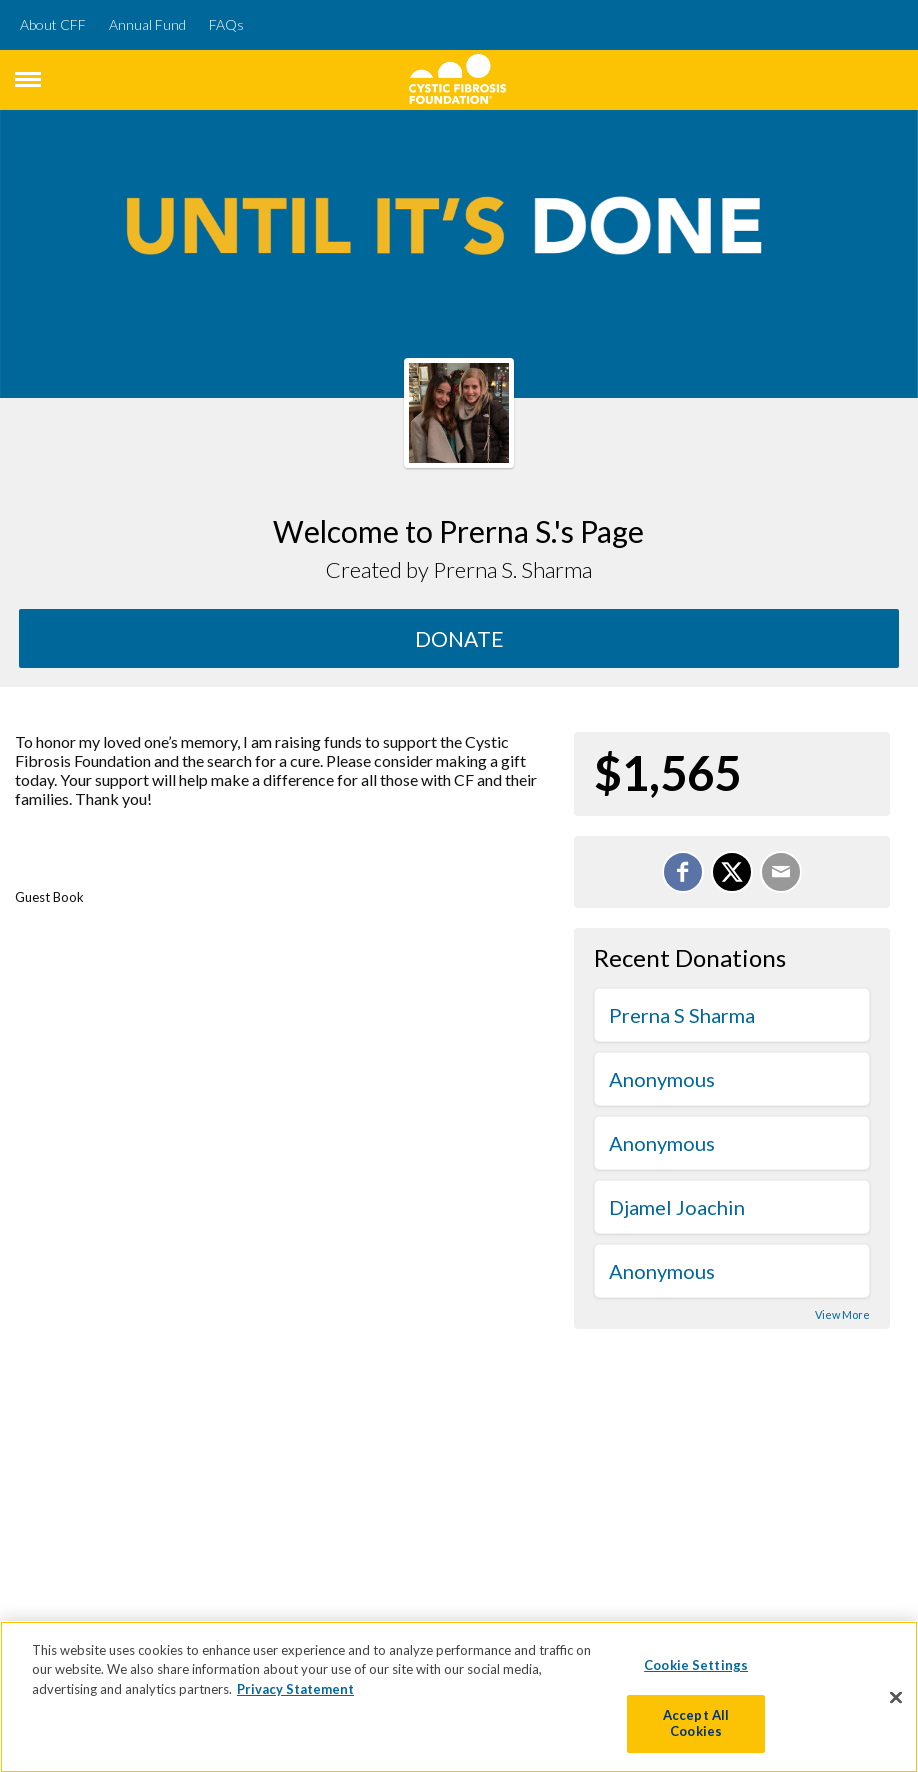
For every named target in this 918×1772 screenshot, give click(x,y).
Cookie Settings (696, 1669)
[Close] (896, 1702)
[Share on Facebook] (683, 872)
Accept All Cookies (696, 1728)
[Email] (781, 872)
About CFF (53, 24)
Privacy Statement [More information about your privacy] (295, 1693)
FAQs (226, 24)
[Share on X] (732, 872)
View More (842, 1314)
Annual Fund (147, 24)
